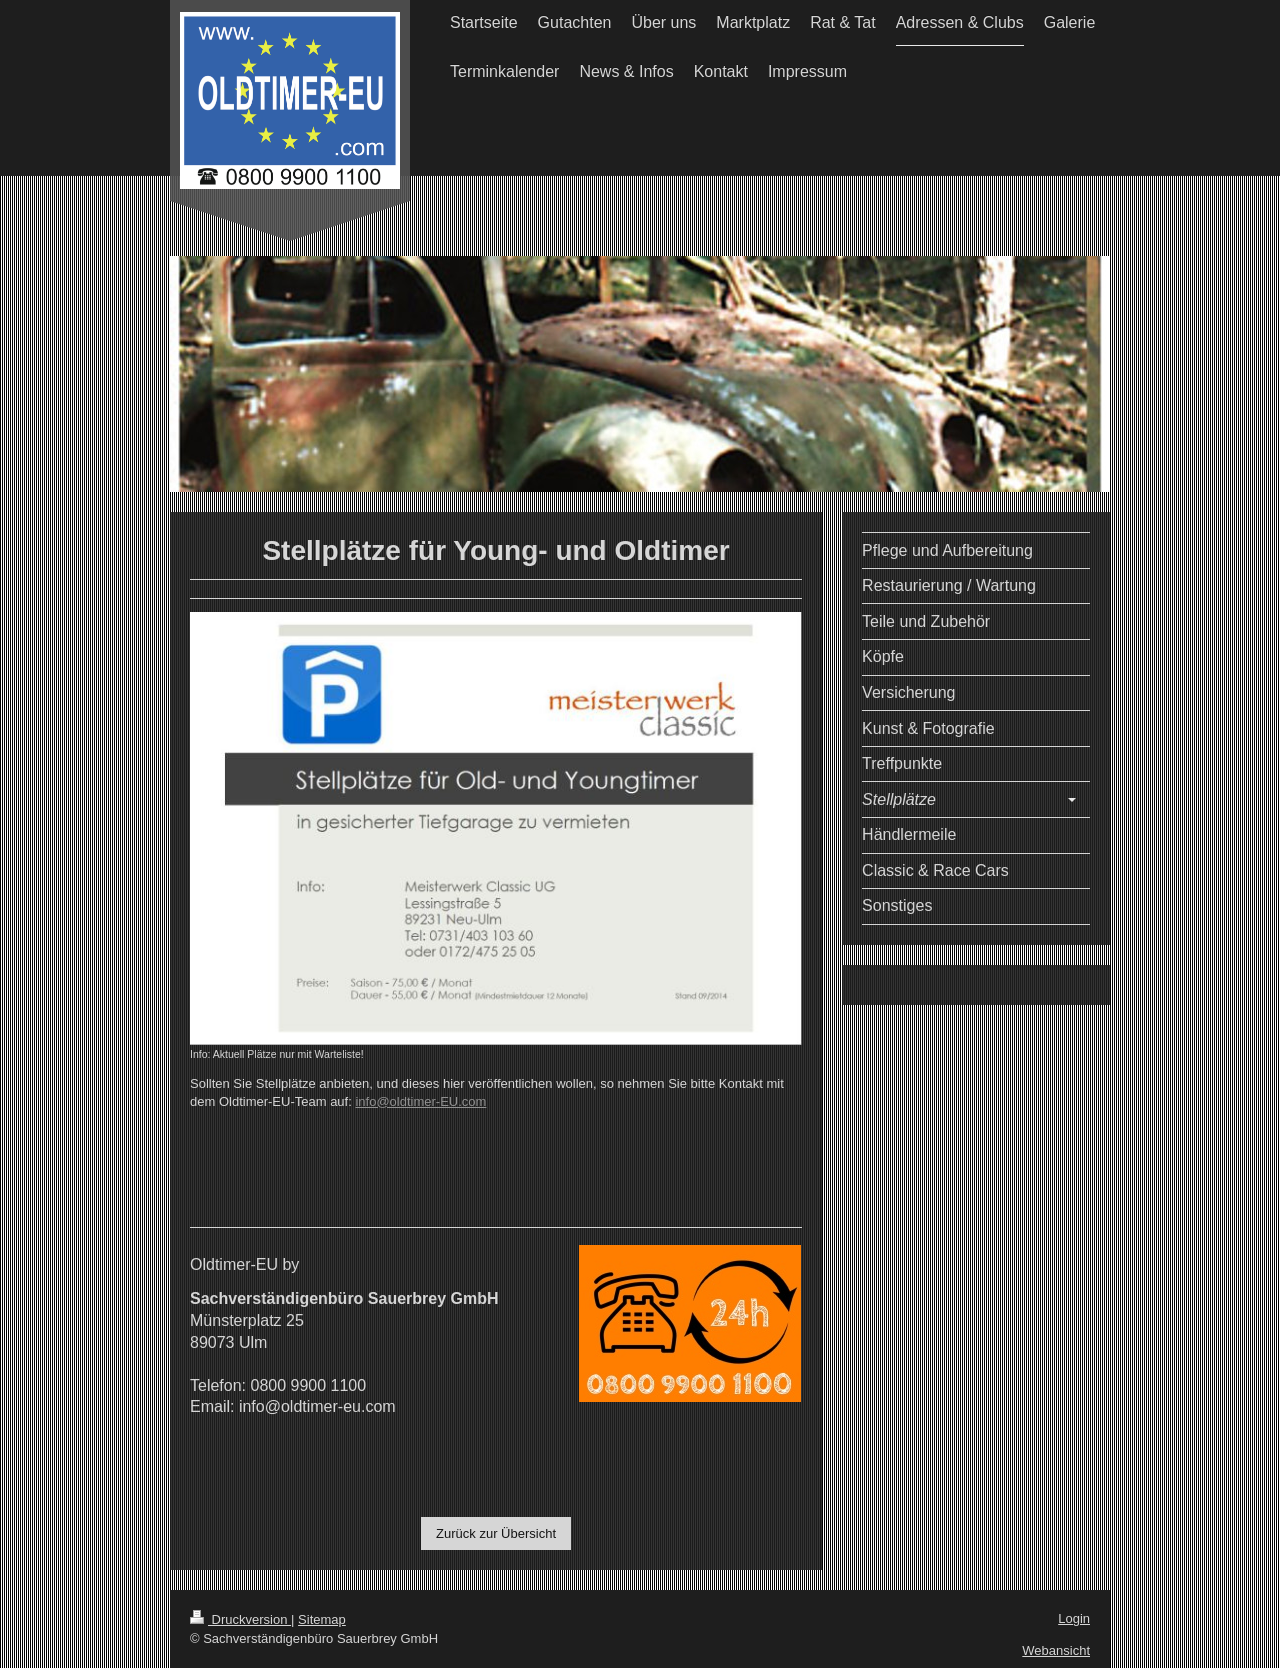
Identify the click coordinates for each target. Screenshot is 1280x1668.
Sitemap (322, 1619)
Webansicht (1056, 1650)
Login (1074, 1618)
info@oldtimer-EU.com (420, 1101)
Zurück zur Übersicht (496, 1533)
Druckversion (240, 1619)
